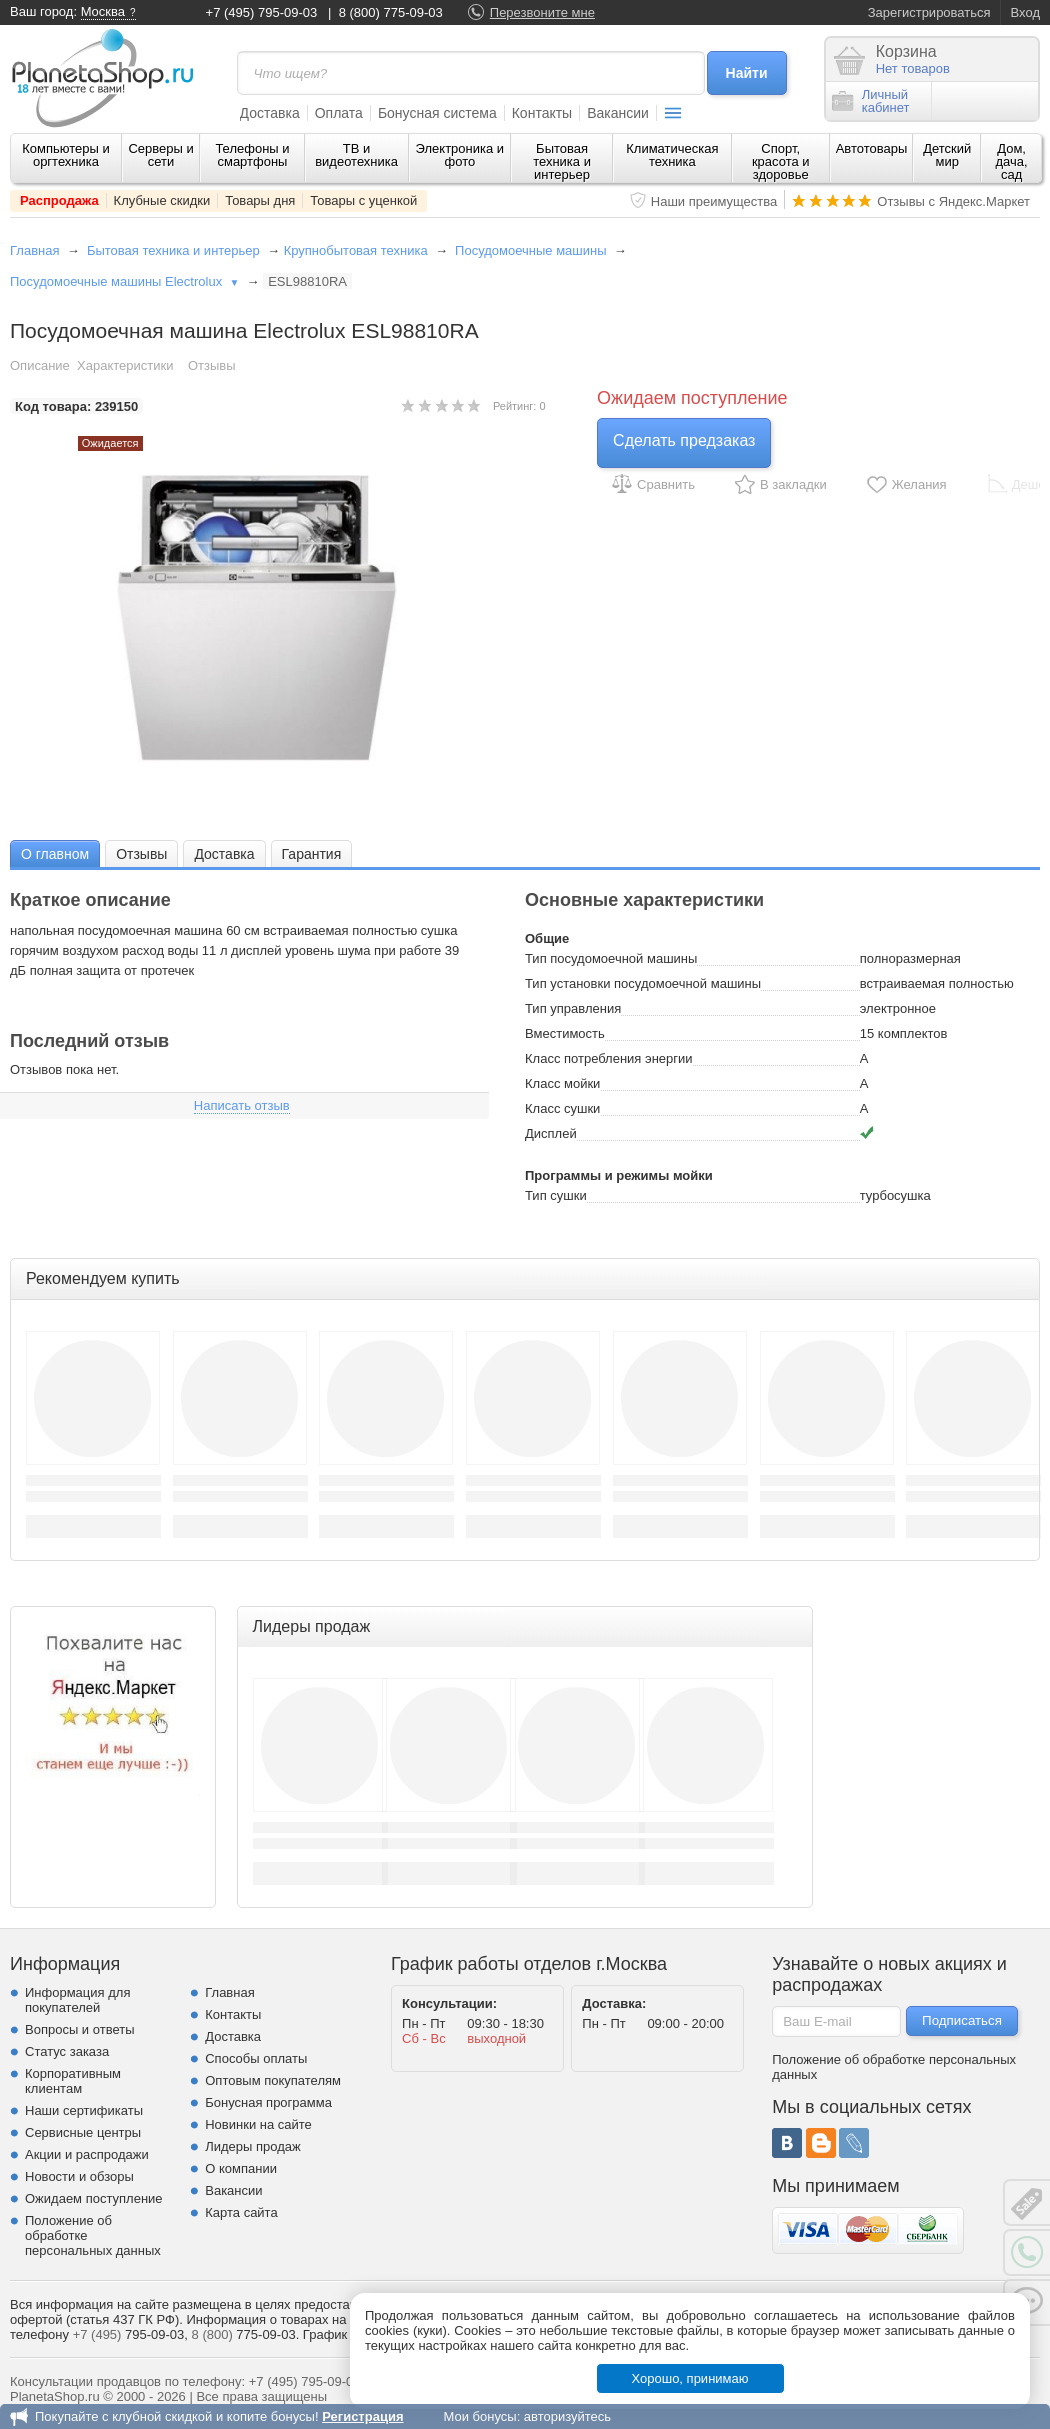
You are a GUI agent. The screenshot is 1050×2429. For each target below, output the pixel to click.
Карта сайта (241, 2212)
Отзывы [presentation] (141, 854)
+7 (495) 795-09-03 (262, 12)
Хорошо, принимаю (690, 2378)
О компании (241, 2168)
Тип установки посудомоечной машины (643, 983)
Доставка (270, 113)
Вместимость (565, 1033)
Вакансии (618, 113)
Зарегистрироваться (929, 12)
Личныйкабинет (871, 101)
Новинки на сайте (258, 2124)
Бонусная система (437, 113)
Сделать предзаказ (684, 440)
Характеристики (125, 365)
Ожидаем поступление (94, 2198)
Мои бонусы (479, 2416)
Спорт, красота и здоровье (781, 161)
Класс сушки (562, 1108)
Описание (40, 365)
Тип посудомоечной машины (611, 958)
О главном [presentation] (55, 854)
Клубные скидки (162, 200)
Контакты (542, 113)
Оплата (339, 113)
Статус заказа (67, 2051)
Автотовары (872, 148)
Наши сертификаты (84, 2110)
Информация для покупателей (77, 2000)
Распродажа (59, 200)
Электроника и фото (460, 155)
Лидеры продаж (253, 2146)
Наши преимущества (714, 201)
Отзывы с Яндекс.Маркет (953, 201)
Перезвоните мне (542, 12)
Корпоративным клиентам (73, 2081)
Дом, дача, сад (1012, 161)
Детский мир (947, 155)
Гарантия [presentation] (312, 854)
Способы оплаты (256, 2058)
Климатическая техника (672, 155)
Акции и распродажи (87, 2154)
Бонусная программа (268, 2102)
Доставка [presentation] (224, 854)
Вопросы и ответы (79, 2029)
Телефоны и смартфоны (252, 155)
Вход (1025, 12)
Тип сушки (556, 1195)
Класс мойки (562, 1083)
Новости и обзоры (79, 2176)
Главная (34, 250)
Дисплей (551, 1133)
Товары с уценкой (363, 200)
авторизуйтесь (567, 2416)
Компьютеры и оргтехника (66, 155)
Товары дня (260, 200)
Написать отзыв (242, 1105)
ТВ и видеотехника (356, 155)
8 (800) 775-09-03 (391, 12)
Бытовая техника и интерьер (562, 161)
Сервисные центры (83, 2132)
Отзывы (212, 365)
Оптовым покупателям (273, 2080)
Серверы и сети (160, 155)
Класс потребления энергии (609, 1058)
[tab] (55, 853)
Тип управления (573, 1008)
